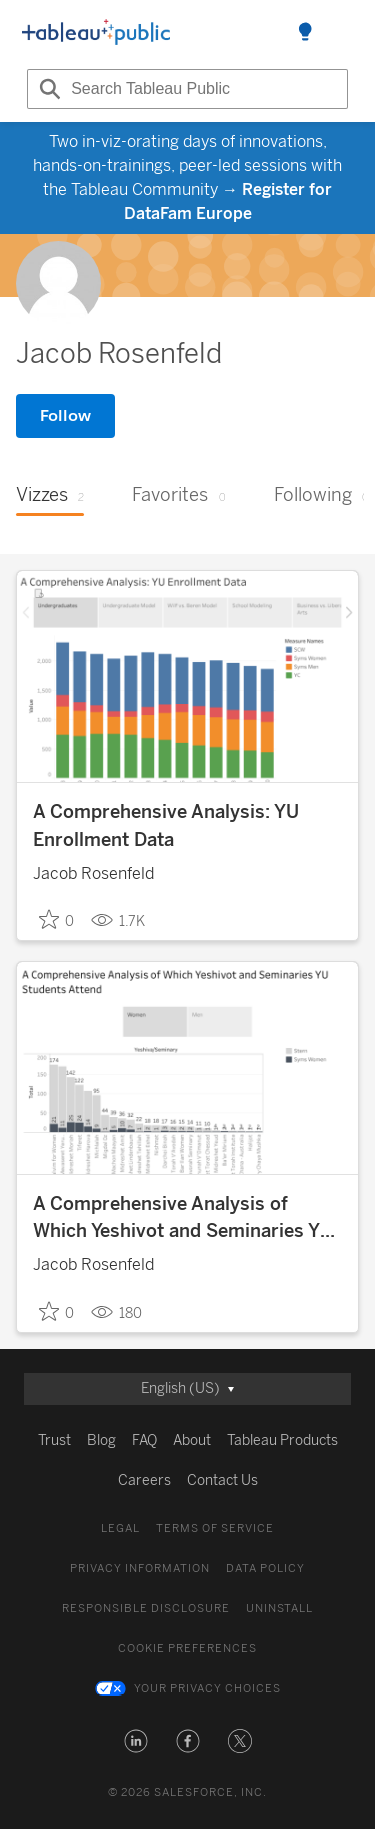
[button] (136, 1741)
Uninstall (279, 1608)
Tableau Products (282, 1440)
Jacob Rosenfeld (93, 873)
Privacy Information (140, 1568)
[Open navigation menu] (341, 33)
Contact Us (222, 1480)
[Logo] (96, 33)
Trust (54, 1440)
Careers (144, 1480)
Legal (120, 1528)
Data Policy (265, 1568)
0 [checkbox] (56, 919)
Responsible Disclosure (146, 1608)
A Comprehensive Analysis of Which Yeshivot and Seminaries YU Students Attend (183, 1219)
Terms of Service (215, 1528)
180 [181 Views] (116, 1312)
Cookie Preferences (187, 1648)
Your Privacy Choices (207, 1688)
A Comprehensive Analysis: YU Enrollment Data (166, 825)
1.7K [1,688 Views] (118, 920)
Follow (65, 415)
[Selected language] (187, 1389)
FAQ (144, 1440)
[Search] (47, 89)
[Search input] (187, 89)
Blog (101, 1440)
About (192, 1440)
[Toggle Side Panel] (305, 33)
